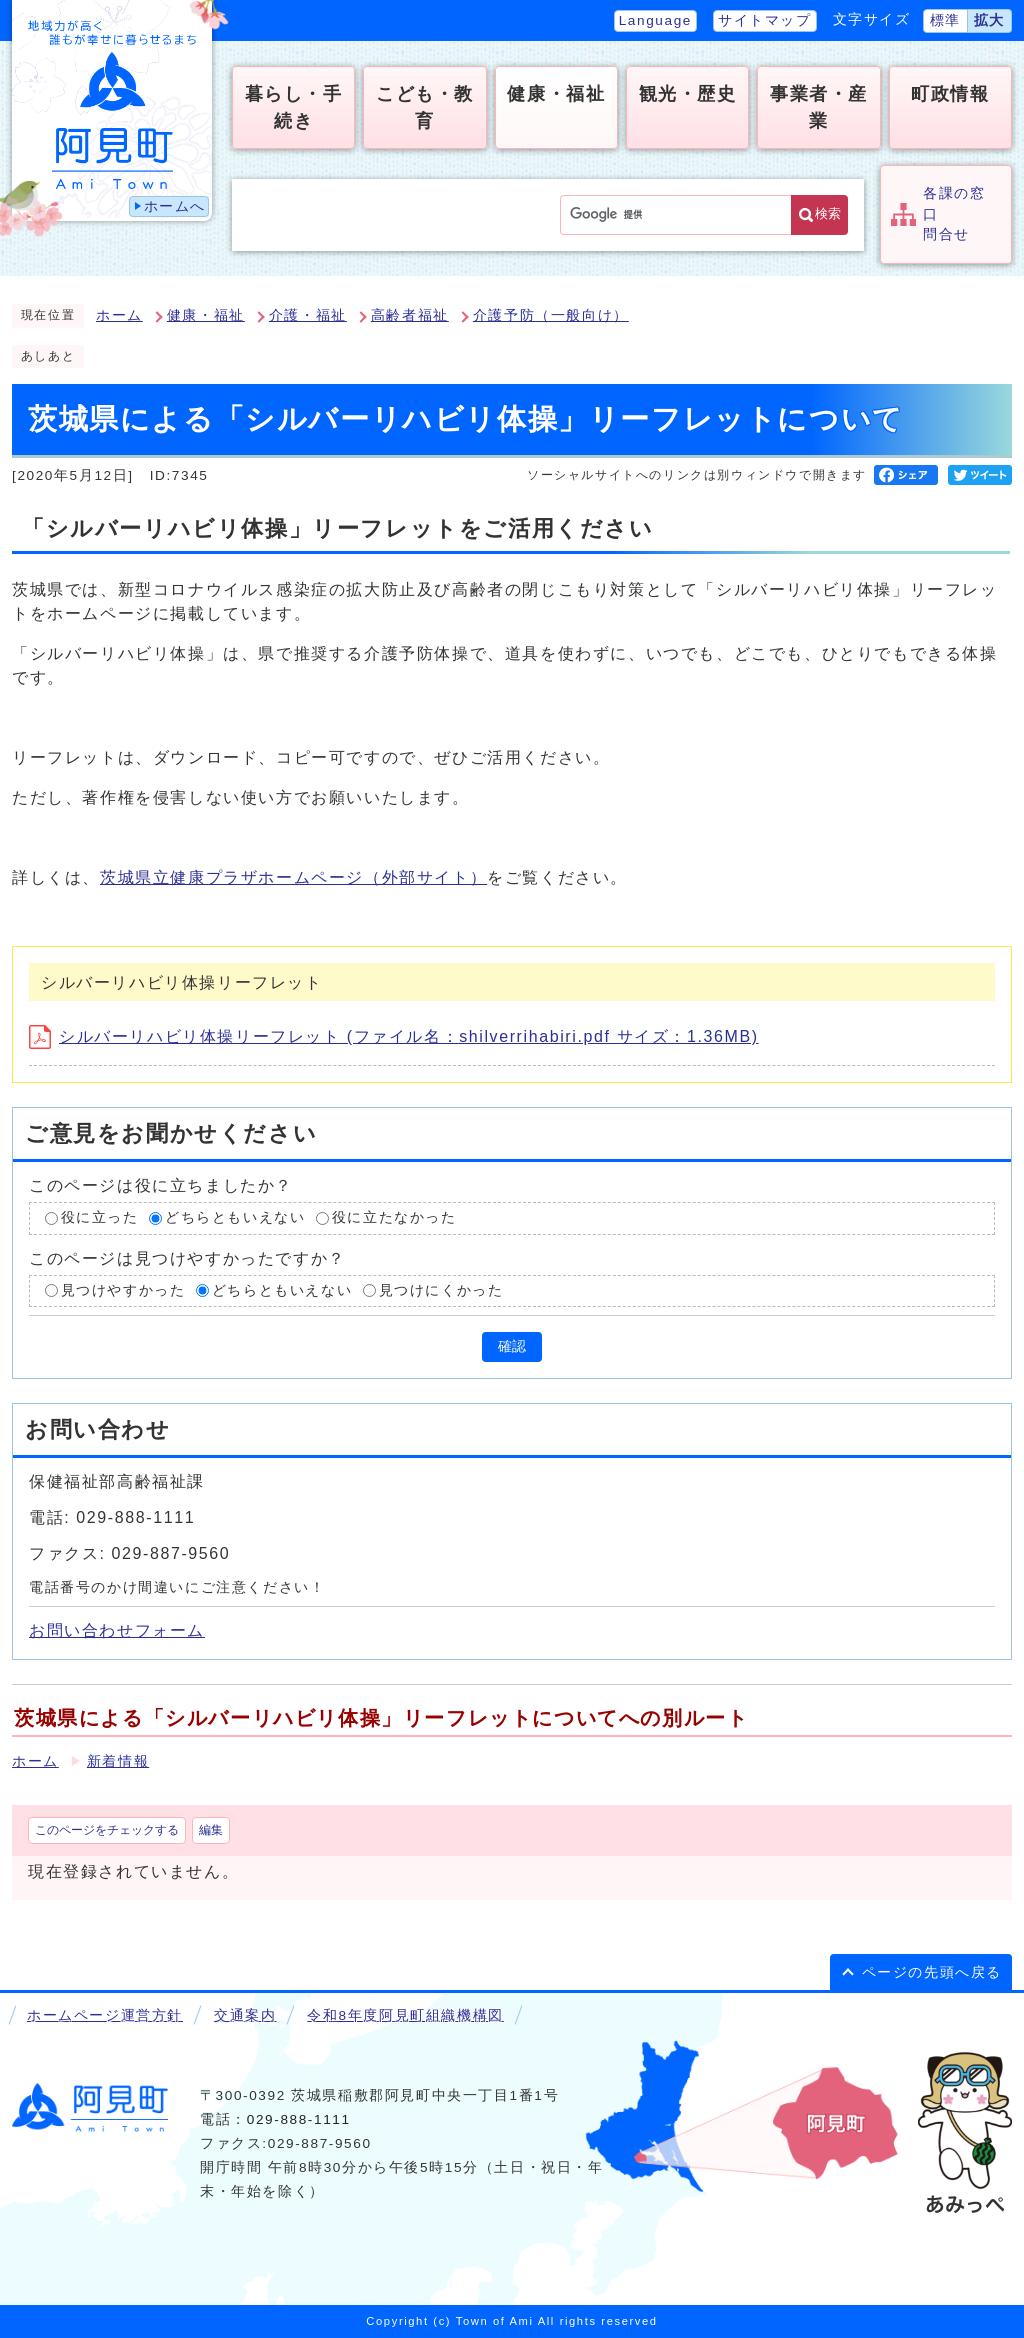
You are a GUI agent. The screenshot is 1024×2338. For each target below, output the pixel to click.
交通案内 (245, 2015)
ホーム (119, 315)
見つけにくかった (441, 1290)
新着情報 (118, 1761)
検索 (828, 213)
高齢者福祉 (410, 315)
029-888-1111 (299, 2119)
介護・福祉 (308, 315)
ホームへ (175, 206)
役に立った (100, 1217)
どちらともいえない (235, 1217)
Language (655, 20)
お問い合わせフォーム (117, 1630)
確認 (512, 1346)
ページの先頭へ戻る (932, 1972)
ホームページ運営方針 (105, 2015)
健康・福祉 (206, 315)
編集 (211, 1830)
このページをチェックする (107, 1830)
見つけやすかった (123, 1290)
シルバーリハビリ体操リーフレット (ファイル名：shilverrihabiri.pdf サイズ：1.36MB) (394, 1036)
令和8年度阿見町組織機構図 (405, 2015)
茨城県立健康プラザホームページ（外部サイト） (293, 877)
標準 (945, 20)
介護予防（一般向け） (551, 315)
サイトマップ (765, 20)
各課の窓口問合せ (954, 214)
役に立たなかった (394, 1217)
